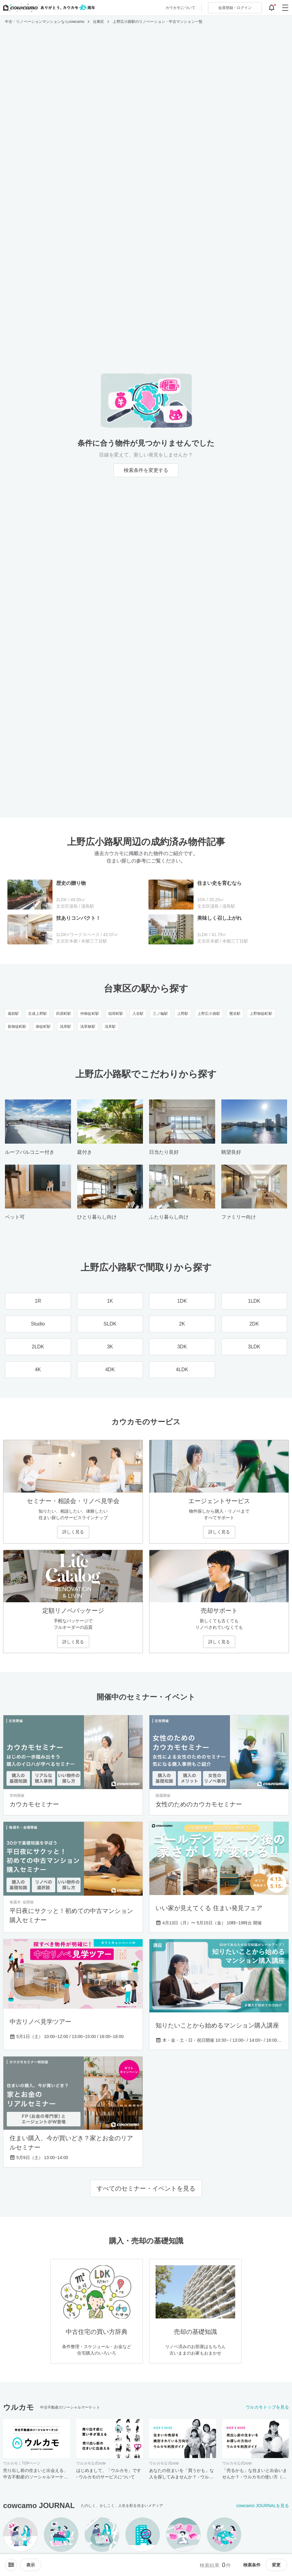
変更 (276, 2564)
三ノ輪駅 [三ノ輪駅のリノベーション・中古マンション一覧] (160, 1013)
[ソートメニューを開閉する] (11, 2565)
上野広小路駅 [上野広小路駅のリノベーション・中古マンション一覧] (209, 1013)
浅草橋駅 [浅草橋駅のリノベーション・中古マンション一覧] (87, 1026)
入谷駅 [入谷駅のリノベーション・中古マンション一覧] (138, 1013)
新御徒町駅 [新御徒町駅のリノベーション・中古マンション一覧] (17, 1026)
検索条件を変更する (146, 470)
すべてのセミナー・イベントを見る (146, 2188)
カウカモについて (180, 8)
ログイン (235, 8)
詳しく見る (73, 1531)
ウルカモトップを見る (267, 2407)
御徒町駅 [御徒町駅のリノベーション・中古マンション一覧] (43, 1026)
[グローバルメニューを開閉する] (285, 7)
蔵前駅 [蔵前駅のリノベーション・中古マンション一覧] (13, 1013)
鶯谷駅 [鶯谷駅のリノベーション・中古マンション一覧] (234, 1013)
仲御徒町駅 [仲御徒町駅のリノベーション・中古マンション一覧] (89, 1013)
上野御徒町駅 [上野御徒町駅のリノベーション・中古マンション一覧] (261, 1013)
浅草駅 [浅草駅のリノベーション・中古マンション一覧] (65, 1026)
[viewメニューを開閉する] (30, 2565)
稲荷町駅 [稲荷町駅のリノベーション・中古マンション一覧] (115, 1013)
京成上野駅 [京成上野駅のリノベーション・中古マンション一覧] (37, 1013)
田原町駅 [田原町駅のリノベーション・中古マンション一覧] (63, 1013)
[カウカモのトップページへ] (47, 7)
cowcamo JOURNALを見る (262, 2505)
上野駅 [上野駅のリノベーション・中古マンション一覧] (182, 1013)
